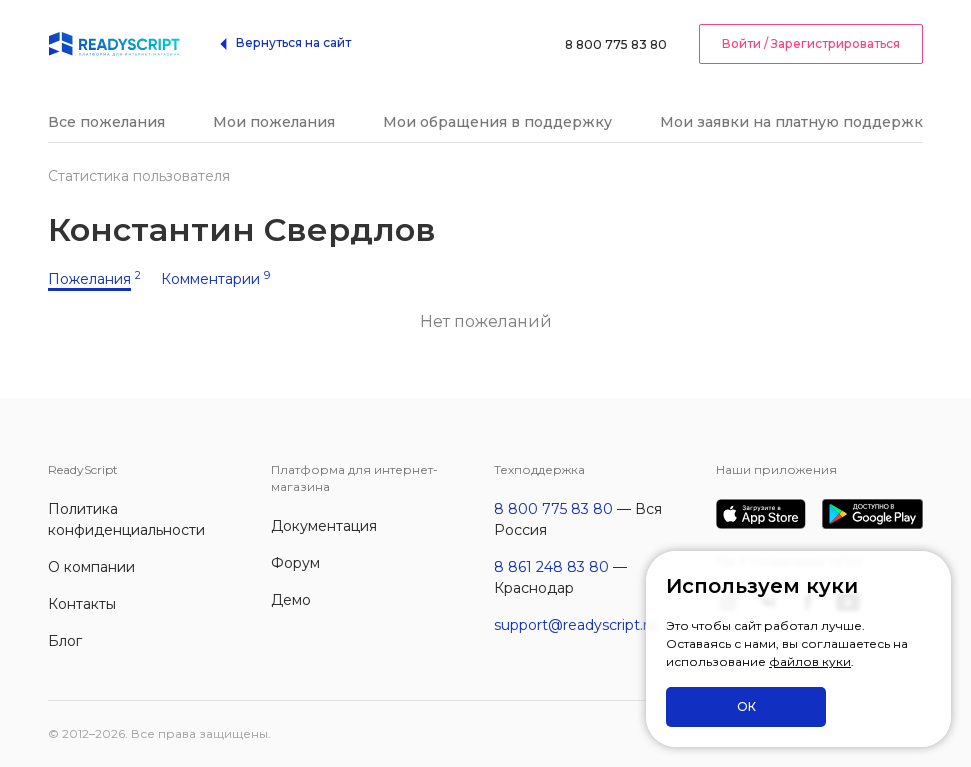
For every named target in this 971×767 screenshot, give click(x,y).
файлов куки (810, 661)
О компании (91, 567)
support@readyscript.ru (575, 625)
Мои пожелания (274, 122)
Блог (65, 641)
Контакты (82, 604)
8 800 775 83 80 (616, 44)
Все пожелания (106, 122)
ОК (746, 706)
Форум (295, 563)
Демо (291, 600)
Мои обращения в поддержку (497, 122)
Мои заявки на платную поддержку (795, 122)
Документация (324, 526)
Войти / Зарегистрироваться (811, 43)
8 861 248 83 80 (551, 567)
